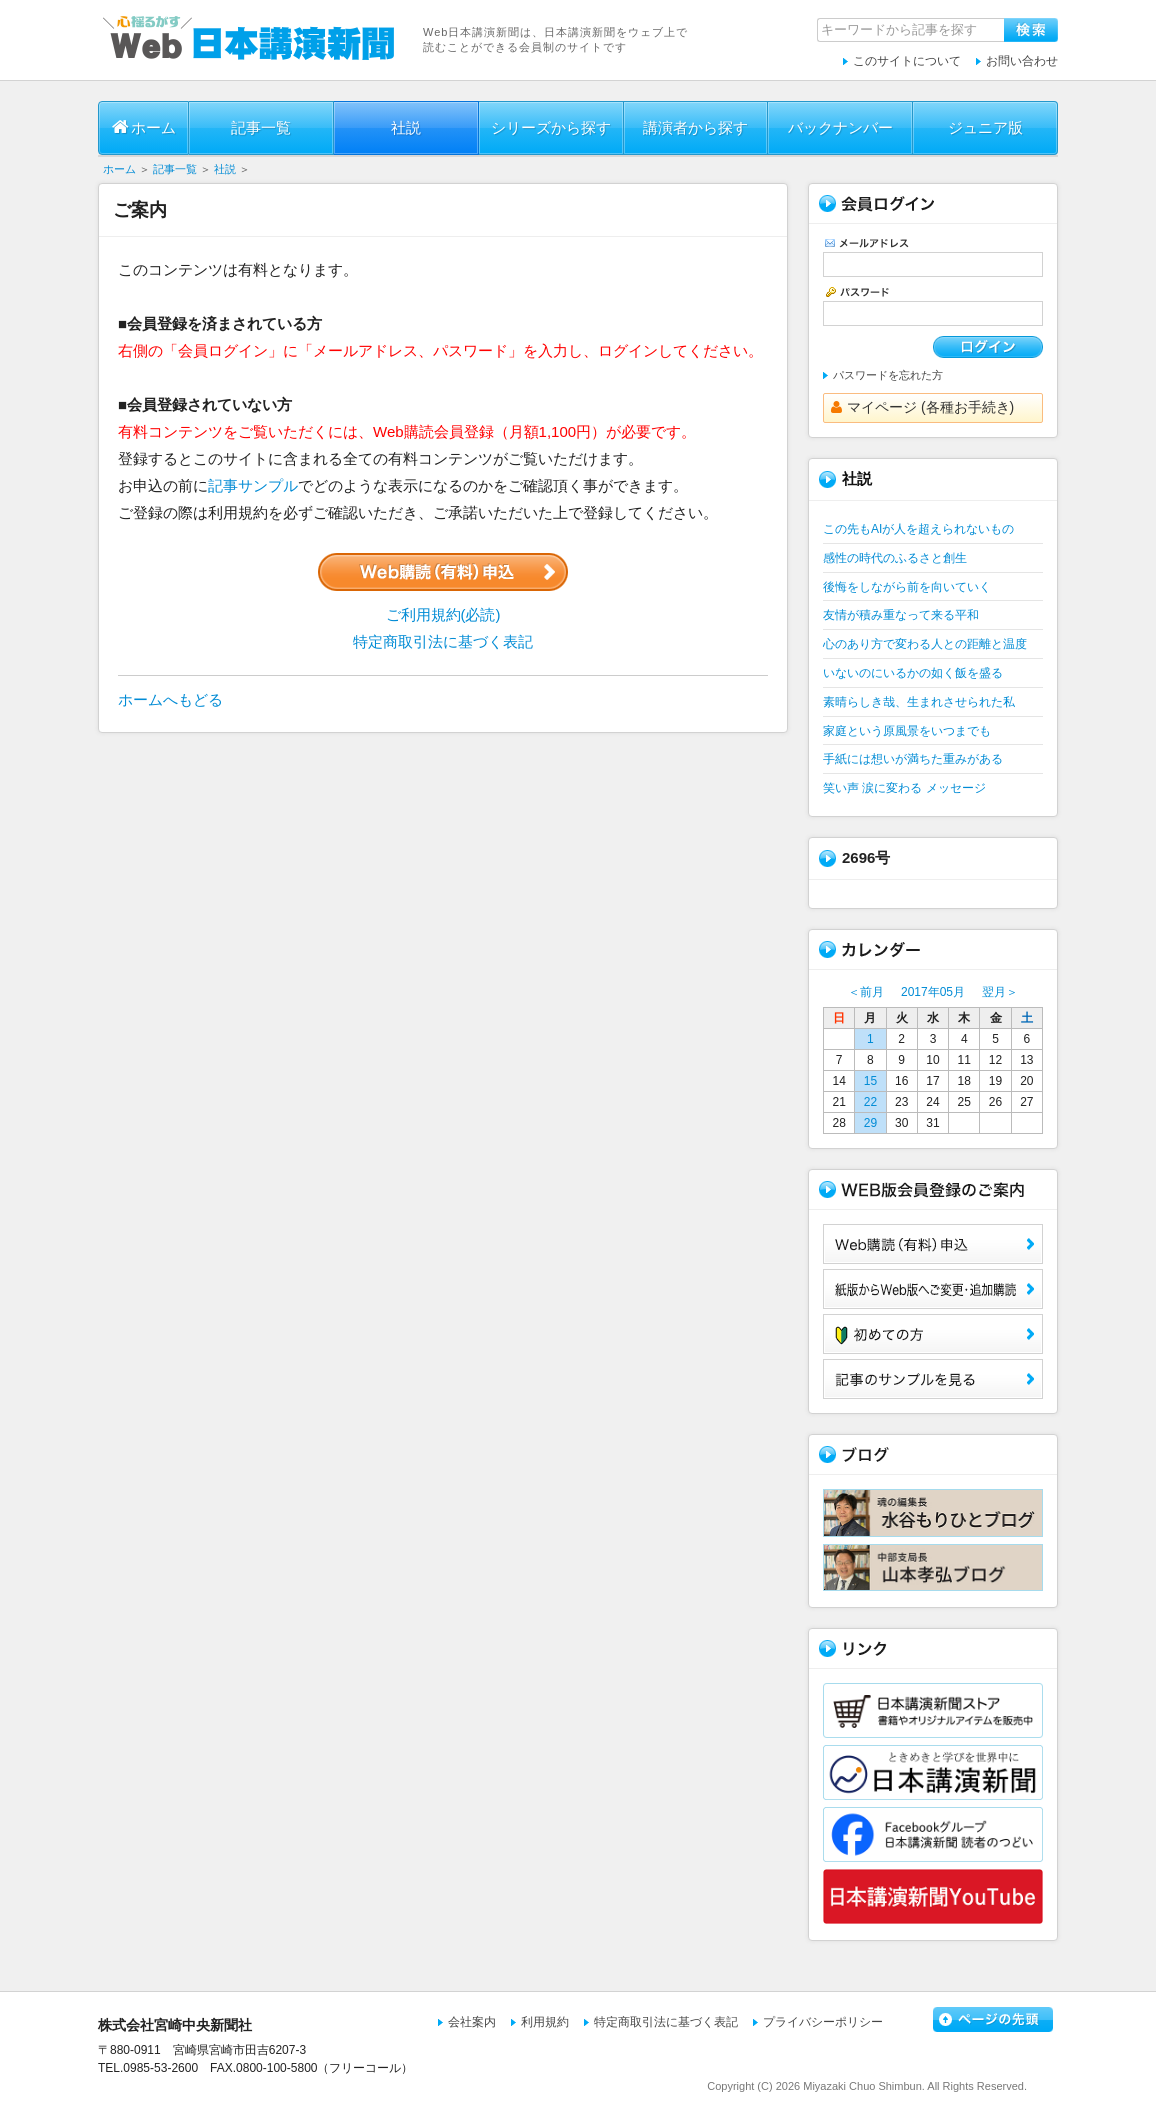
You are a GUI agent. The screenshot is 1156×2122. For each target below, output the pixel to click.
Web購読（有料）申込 (933, 1244)
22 (870, 1102)
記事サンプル (253, 485)
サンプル (933, 1379)
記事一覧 (261, 127)
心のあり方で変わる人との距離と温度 (925, 644)
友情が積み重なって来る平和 (901, 615)
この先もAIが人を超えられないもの (918, 529)
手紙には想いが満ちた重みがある (913, 759)
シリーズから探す (551, 127)
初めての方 (933, 1334)
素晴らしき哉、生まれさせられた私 (919, 702)
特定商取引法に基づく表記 (443, 641)
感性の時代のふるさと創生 (895, 558)
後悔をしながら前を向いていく (907, 587)
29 (870, 1123)
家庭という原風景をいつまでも (907, 731)
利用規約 (545, 2022)
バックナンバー (840, 127)
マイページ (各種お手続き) (922, 407)
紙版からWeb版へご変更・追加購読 (933, 1289)
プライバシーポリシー (823, 2022)
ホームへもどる (170, 699)
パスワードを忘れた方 (888, 375)
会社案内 (472, 2022)
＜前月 (866, 992)
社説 (406, 127)
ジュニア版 (985, 127)
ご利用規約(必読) (443, 614)
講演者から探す (695, 127)
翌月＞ (1000, 992)
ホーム (144, 127)
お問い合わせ (1022, 61)
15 (870, 1081)
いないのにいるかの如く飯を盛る (913, 673)
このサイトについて (907, 61)
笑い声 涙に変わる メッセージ (904, 788)
